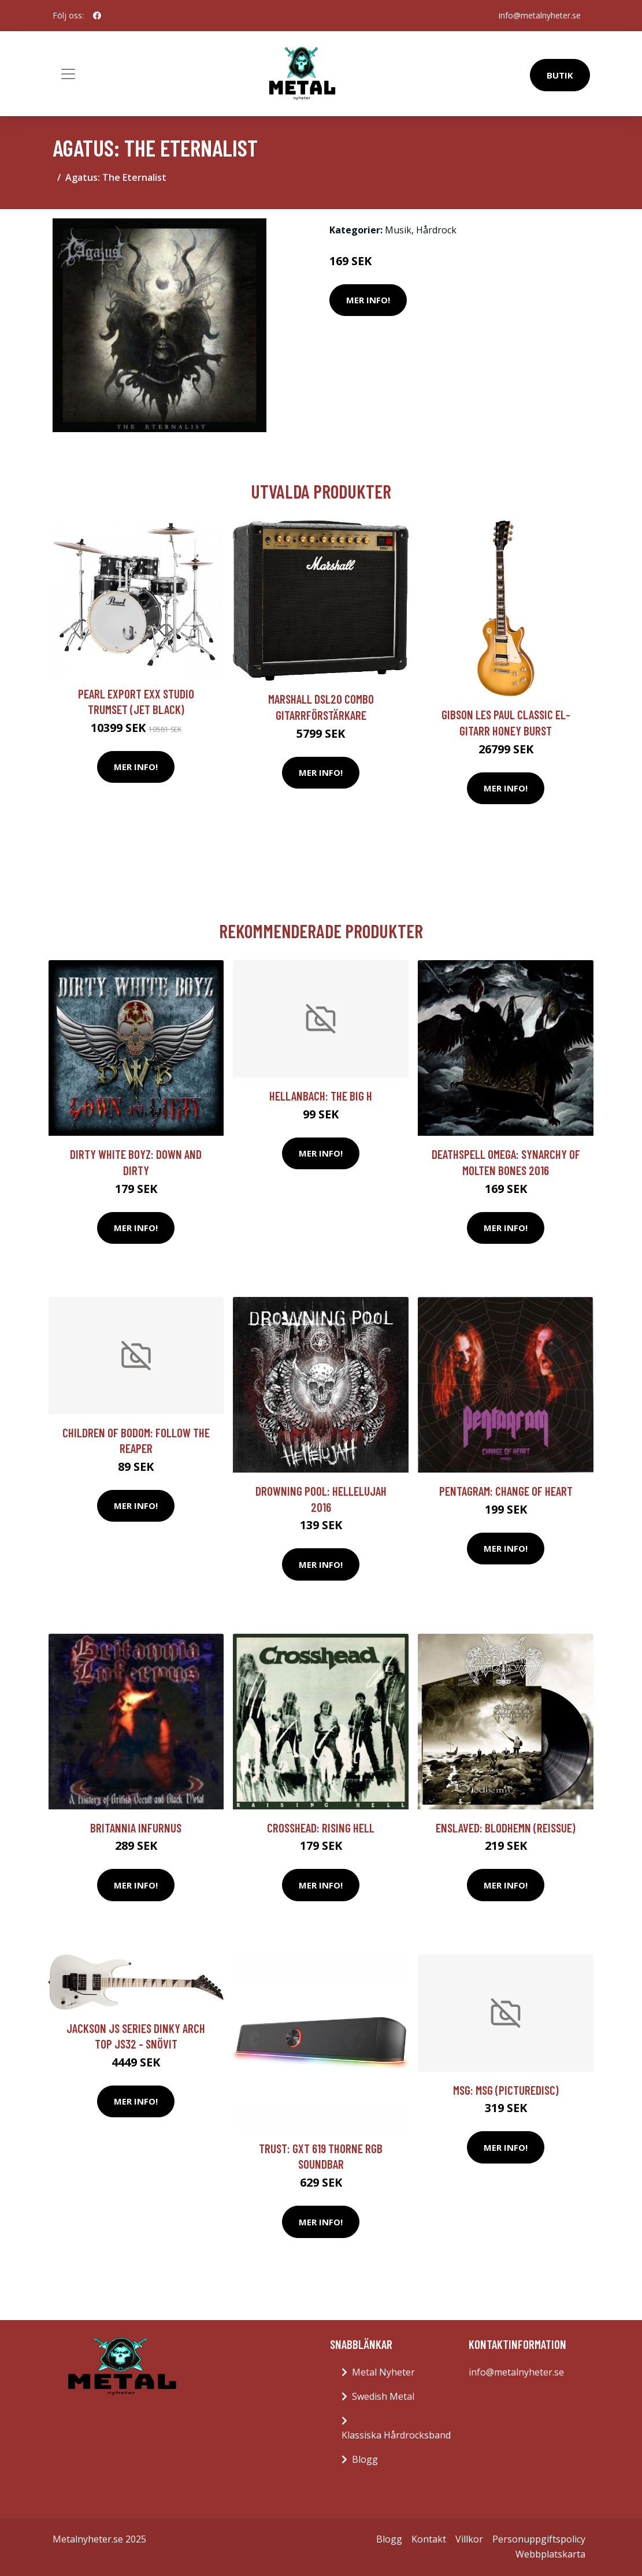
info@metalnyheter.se (540, 15)
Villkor (469, 2539)
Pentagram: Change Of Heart (506, 1491)
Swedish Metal (383, 2396)
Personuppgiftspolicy (538, 2539)
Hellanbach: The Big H (320, 1095)
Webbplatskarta (550, 2554)
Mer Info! (368, 300)
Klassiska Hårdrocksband (396, 2435)
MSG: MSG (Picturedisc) (506, 2090)
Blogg (365, 2459)
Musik (398, 230)
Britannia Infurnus (135, 1827)
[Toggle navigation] (68, 74)
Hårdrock (436, 230)
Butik (560, 75)
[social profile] (97, 16)
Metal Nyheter (383, 2372)
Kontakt (428, 2539)
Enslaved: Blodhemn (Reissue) (506, 1827)
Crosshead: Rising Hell (320, 1827)
